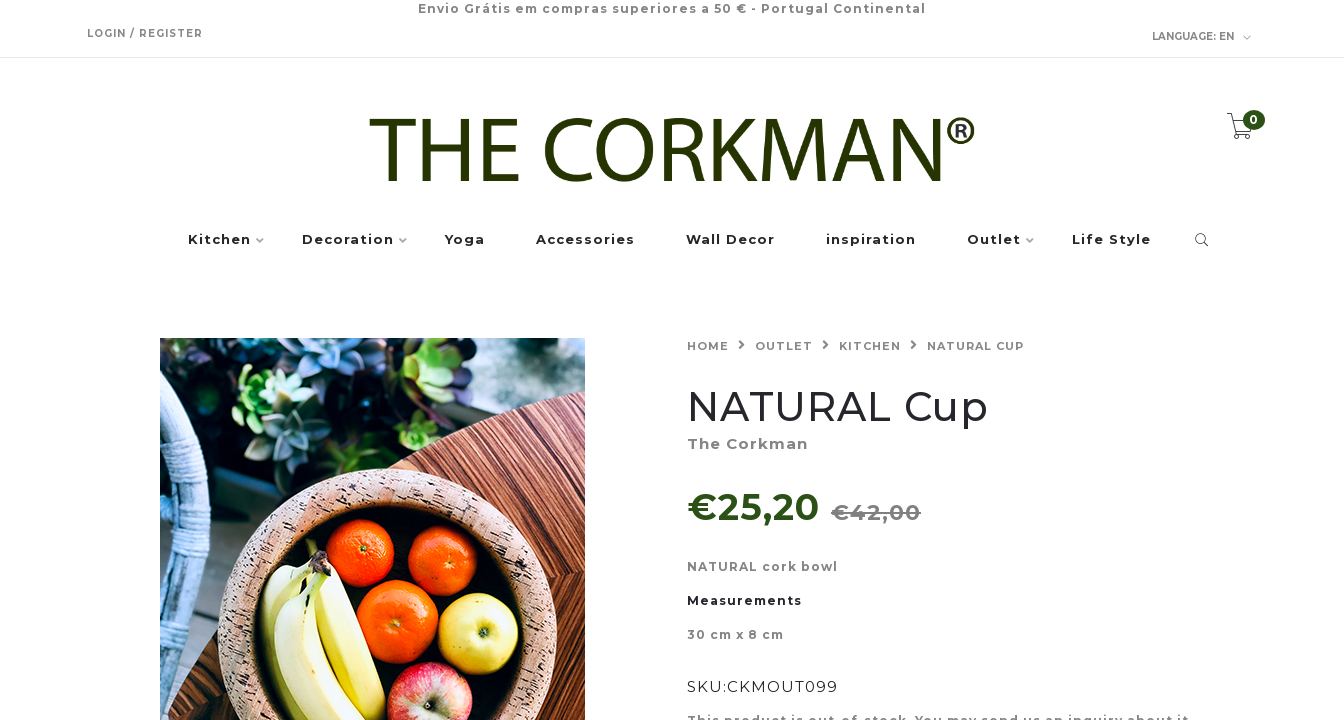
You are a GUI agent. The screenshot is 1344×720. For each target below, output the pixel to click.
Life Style (1111, 240)
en (1202, 37)
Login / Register (145, 33)
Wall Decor (730, 240)
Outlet (994, 240)
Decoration (348, 240)
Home (708, 346)
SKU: (707, 686)
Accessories (585, 240)
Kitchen (219, 240)
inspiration (871, 240)
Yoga (465, 240)
